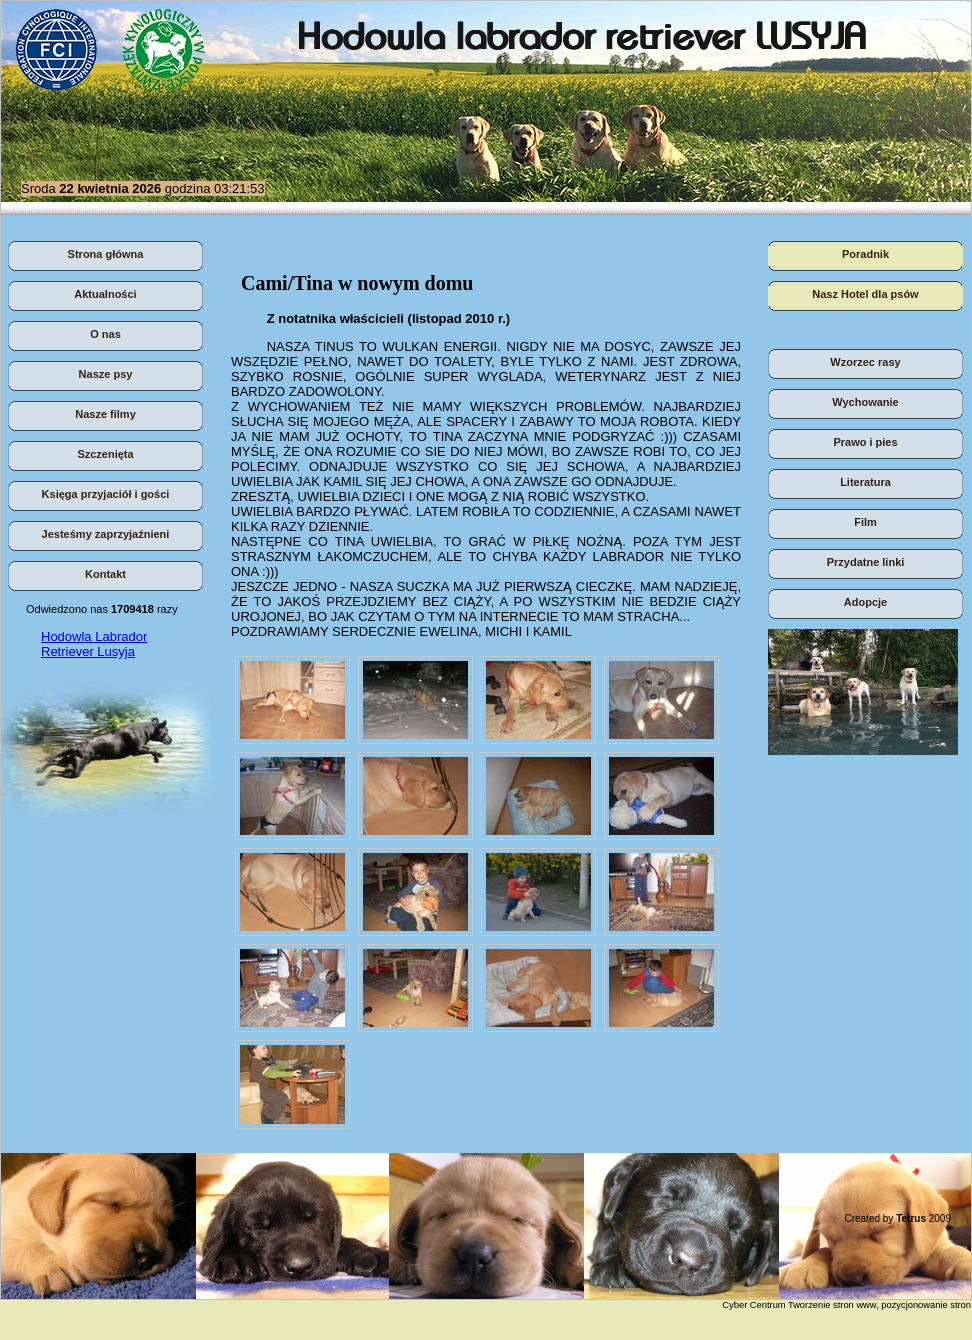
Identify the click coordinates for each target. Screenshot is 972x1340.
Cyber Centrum (753, 1305)
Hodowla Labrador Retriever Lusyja (94, 644)
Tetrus (911, 1218)
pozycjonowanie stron (926, 1305)
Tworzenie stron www (832, 1305)
